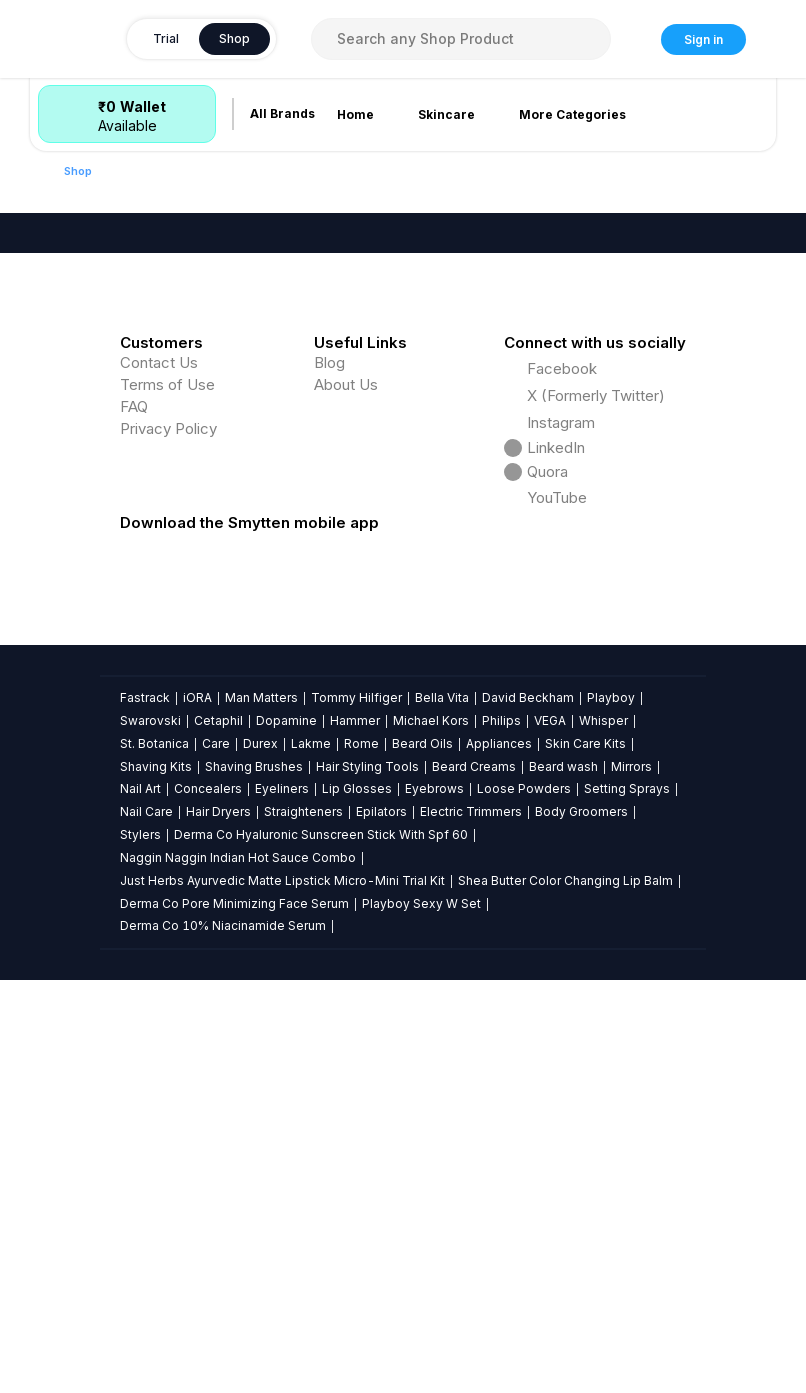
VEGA (550, 1133)
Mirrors (631, 1178)
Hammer (355, 1133)
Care (216, 1155)
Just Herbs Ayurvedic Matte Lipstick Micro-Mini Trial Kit (282, 1293)
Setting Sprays (627, 1201)
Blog (329, 775)
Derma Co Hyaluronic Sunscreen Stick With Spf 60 (321, 1247)
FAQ (134, 819)
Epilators (381, 1224)
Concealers (208, 1201)
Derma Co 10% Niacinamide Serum (223, 1338)
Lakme (311, 1155)
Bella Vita (442, 1110)
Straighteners (303, 1224)
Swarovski (150, 1133)
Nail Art (140, 1201)
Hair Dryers (218, 1224)
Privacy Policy (168, 841)
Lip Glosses (357, 1201)
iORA (197, 1110)
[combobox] (461, 39)
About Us (346, 797)
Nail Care (146, 1224)
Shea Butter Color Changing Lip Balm (565, 1293)
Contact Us (159, 775)
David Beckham (528, 1110)
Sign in (703, 39)
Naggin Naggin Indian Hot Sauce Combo (238, 1270)
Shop (78, 171)
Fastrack (145, 1110)
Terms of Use (167, 797)
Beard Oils (422, 1155)
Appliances (499, 1155)
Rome (361, 1155)
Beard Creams (474, 1178)
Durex (260, 1155)
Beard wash (563, 1178)
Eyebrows (434, 1201)
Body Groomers (581, 1224)
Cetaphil (218, 1133)
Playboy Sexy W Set (421, 1315)
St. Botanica (154, 1155)
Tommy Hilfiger (356, 1110)
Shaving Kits (156, 1178)
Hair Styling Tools (367, 1178)
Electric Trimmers (471, 1224)
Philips (501, 1133)
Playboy (611, 1110)
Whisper (603, 1133)
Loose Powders (524, 1201)
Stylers (140, 1247)
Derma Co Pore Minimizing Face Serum (234, 1315)
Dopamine (286, 1133)
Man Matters (261, 1110)
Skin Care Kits (585, 1155)
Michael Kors (431, 1133)
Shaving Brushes (254, 1178)
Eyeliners (282, 1201)
